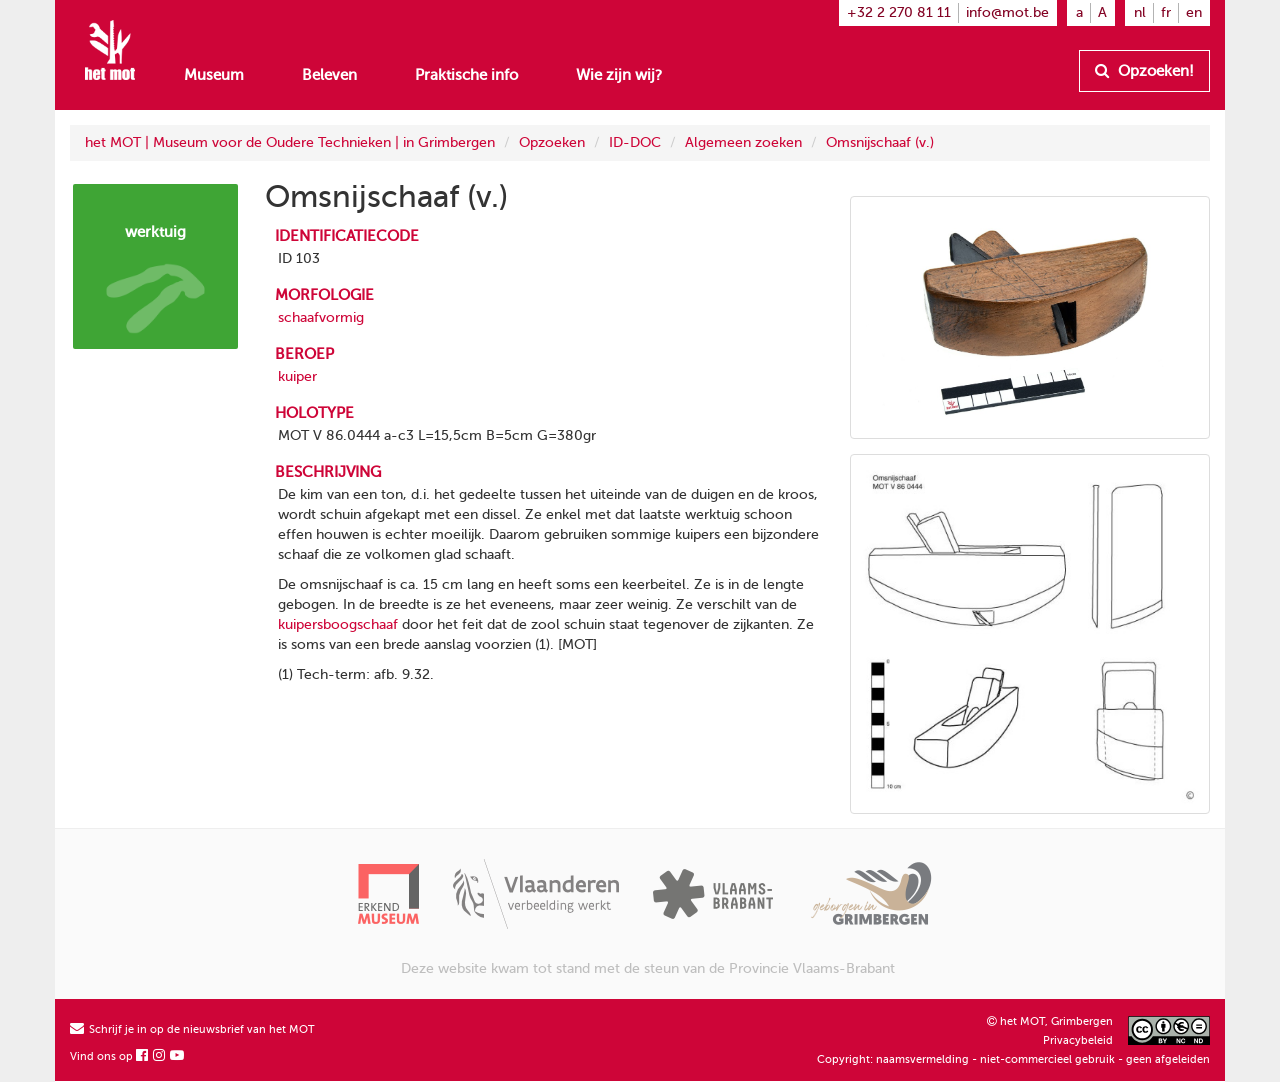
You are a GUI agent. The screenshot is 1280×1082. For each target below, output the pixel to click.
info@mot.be (1007, 12)
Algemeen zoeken (743, 142)
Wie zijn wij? (619, 75)
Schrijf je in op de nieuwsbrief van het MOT (192, 1029)
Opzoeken (552, 142)
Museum (214, 75)
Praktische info (466, 75)
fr (1166, 12)
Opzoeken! (1144, 71)
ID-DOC (635, 142)
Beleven (329, 75)
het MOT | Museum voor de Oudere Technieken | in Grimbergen (290, 142)
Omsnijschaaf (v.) (880, 142)
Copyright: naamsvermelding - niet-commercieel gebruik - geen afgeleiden (1013, 1059)
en (1194, 12)
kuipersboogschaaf (338, 624)
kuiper (297, 376)
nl (1140, 12)
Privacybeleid (1078, 1040)
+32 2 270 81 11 (899, 12)
